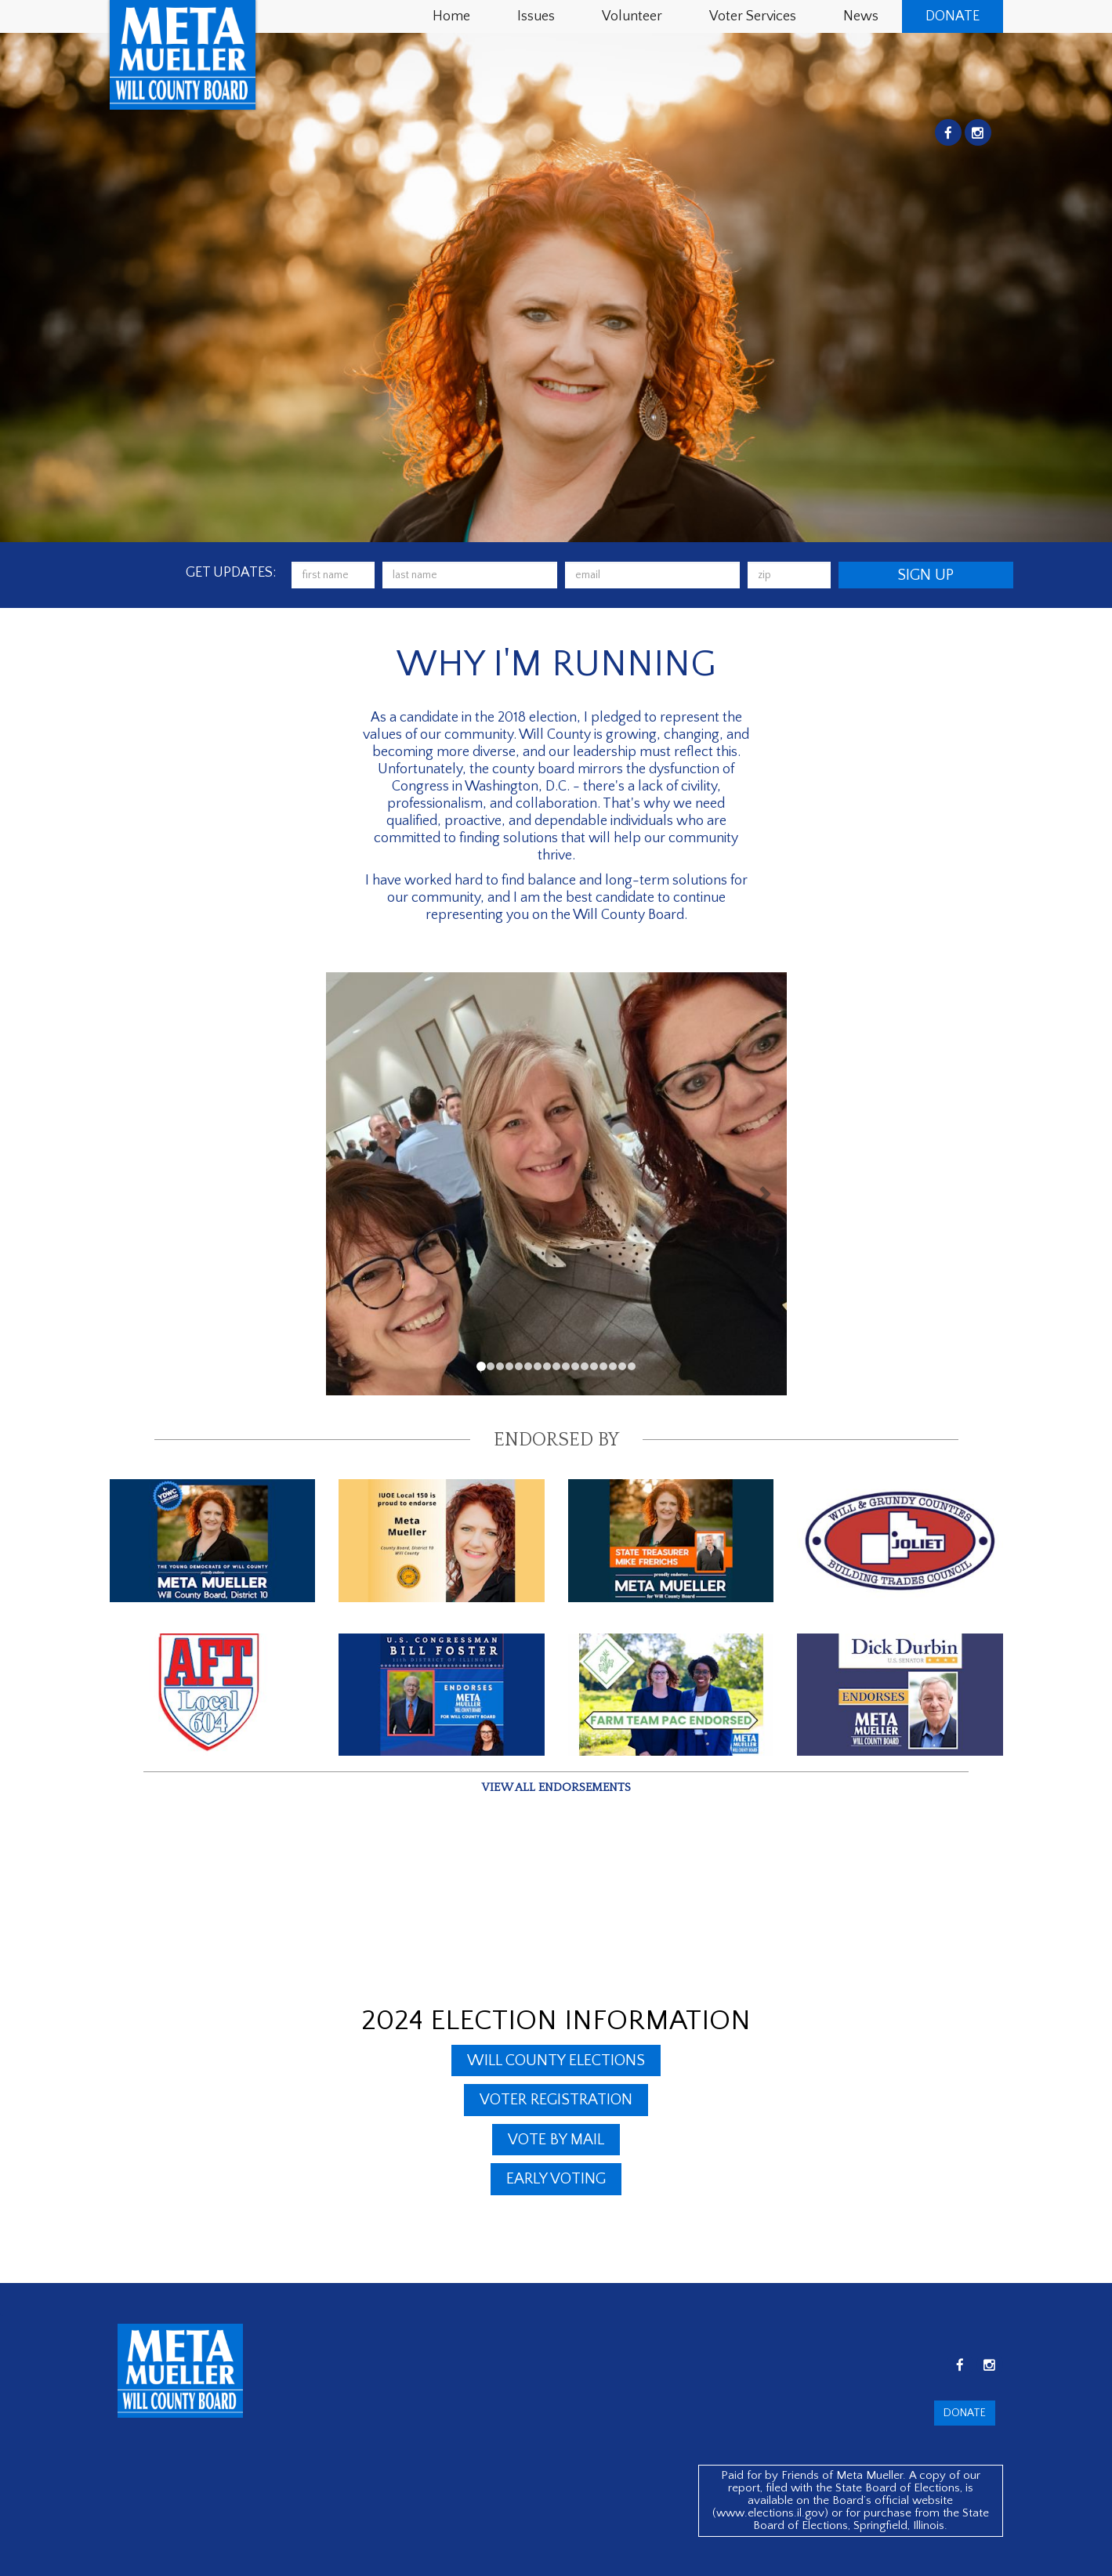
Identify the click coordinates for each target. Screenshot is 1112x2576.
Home (451, 16)
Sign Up (925, 575)
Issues (536, 16)
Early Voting (556, 2178)
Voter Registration (556, 2099)
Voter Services (752, 16)
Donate (952, 16)
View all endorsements (556, 1787)
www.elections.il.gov (770, 2513)
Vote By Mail (556, 2139)
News (860, 16)
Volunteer (632, 16)
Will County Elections (556, 2060)
